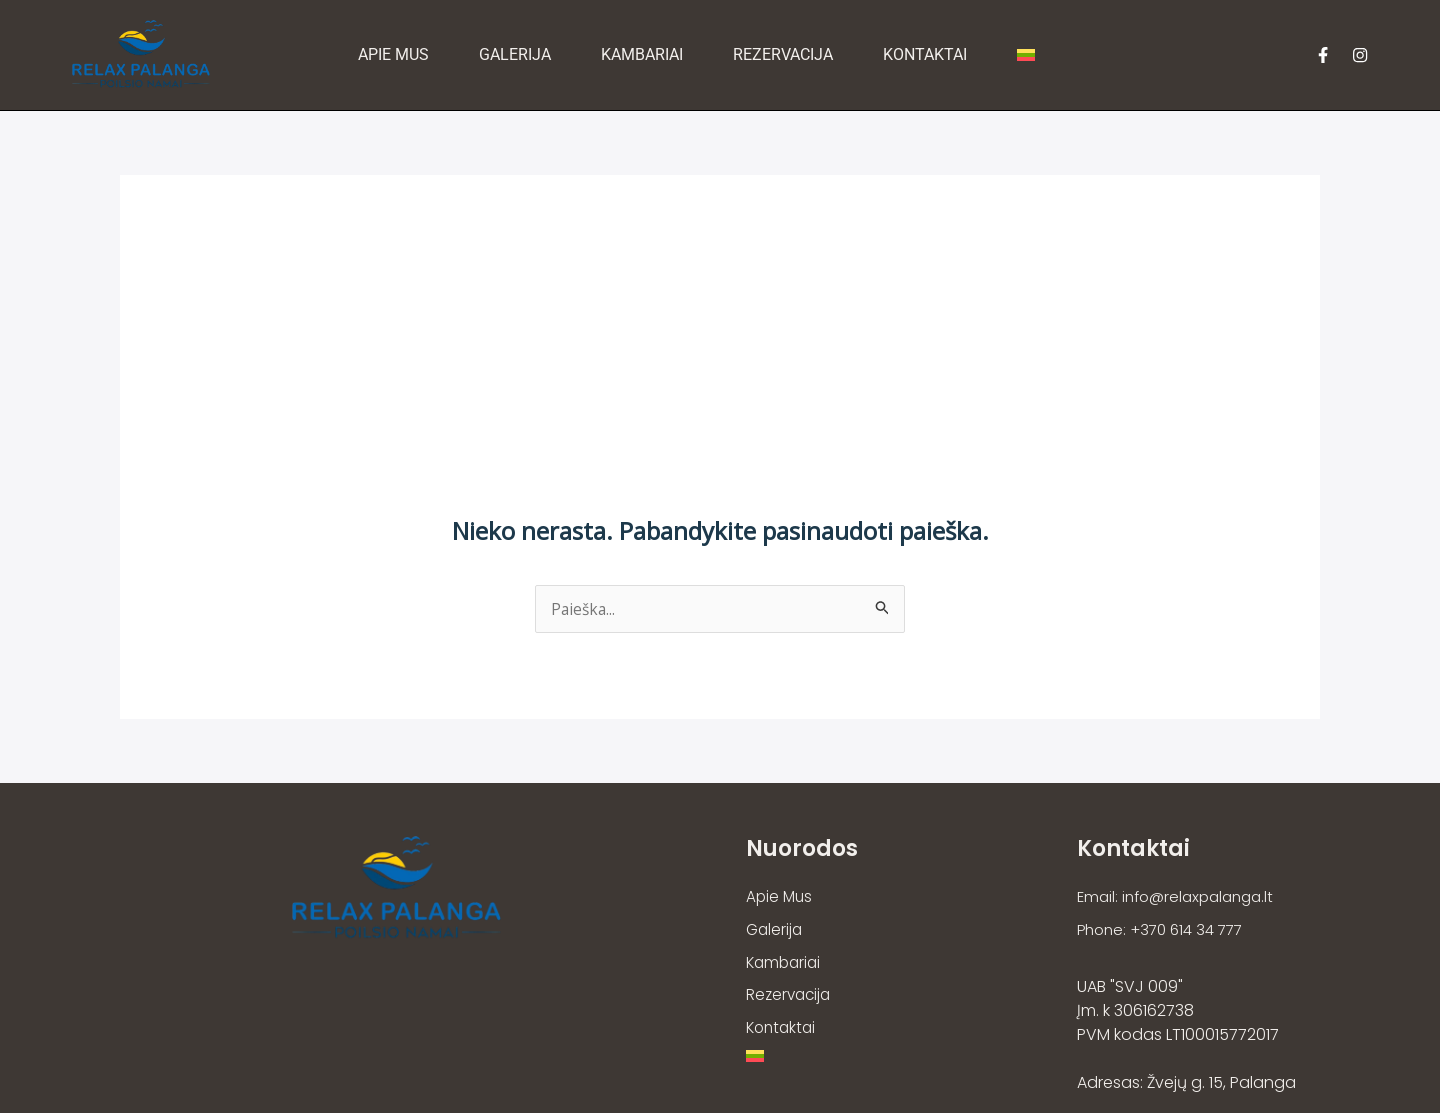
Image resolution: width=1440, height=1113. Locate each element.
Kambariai (644, 54)
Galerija (517, 54)
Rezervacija (785, 54)
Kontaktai (927, 54)
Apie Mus (395, 54)
